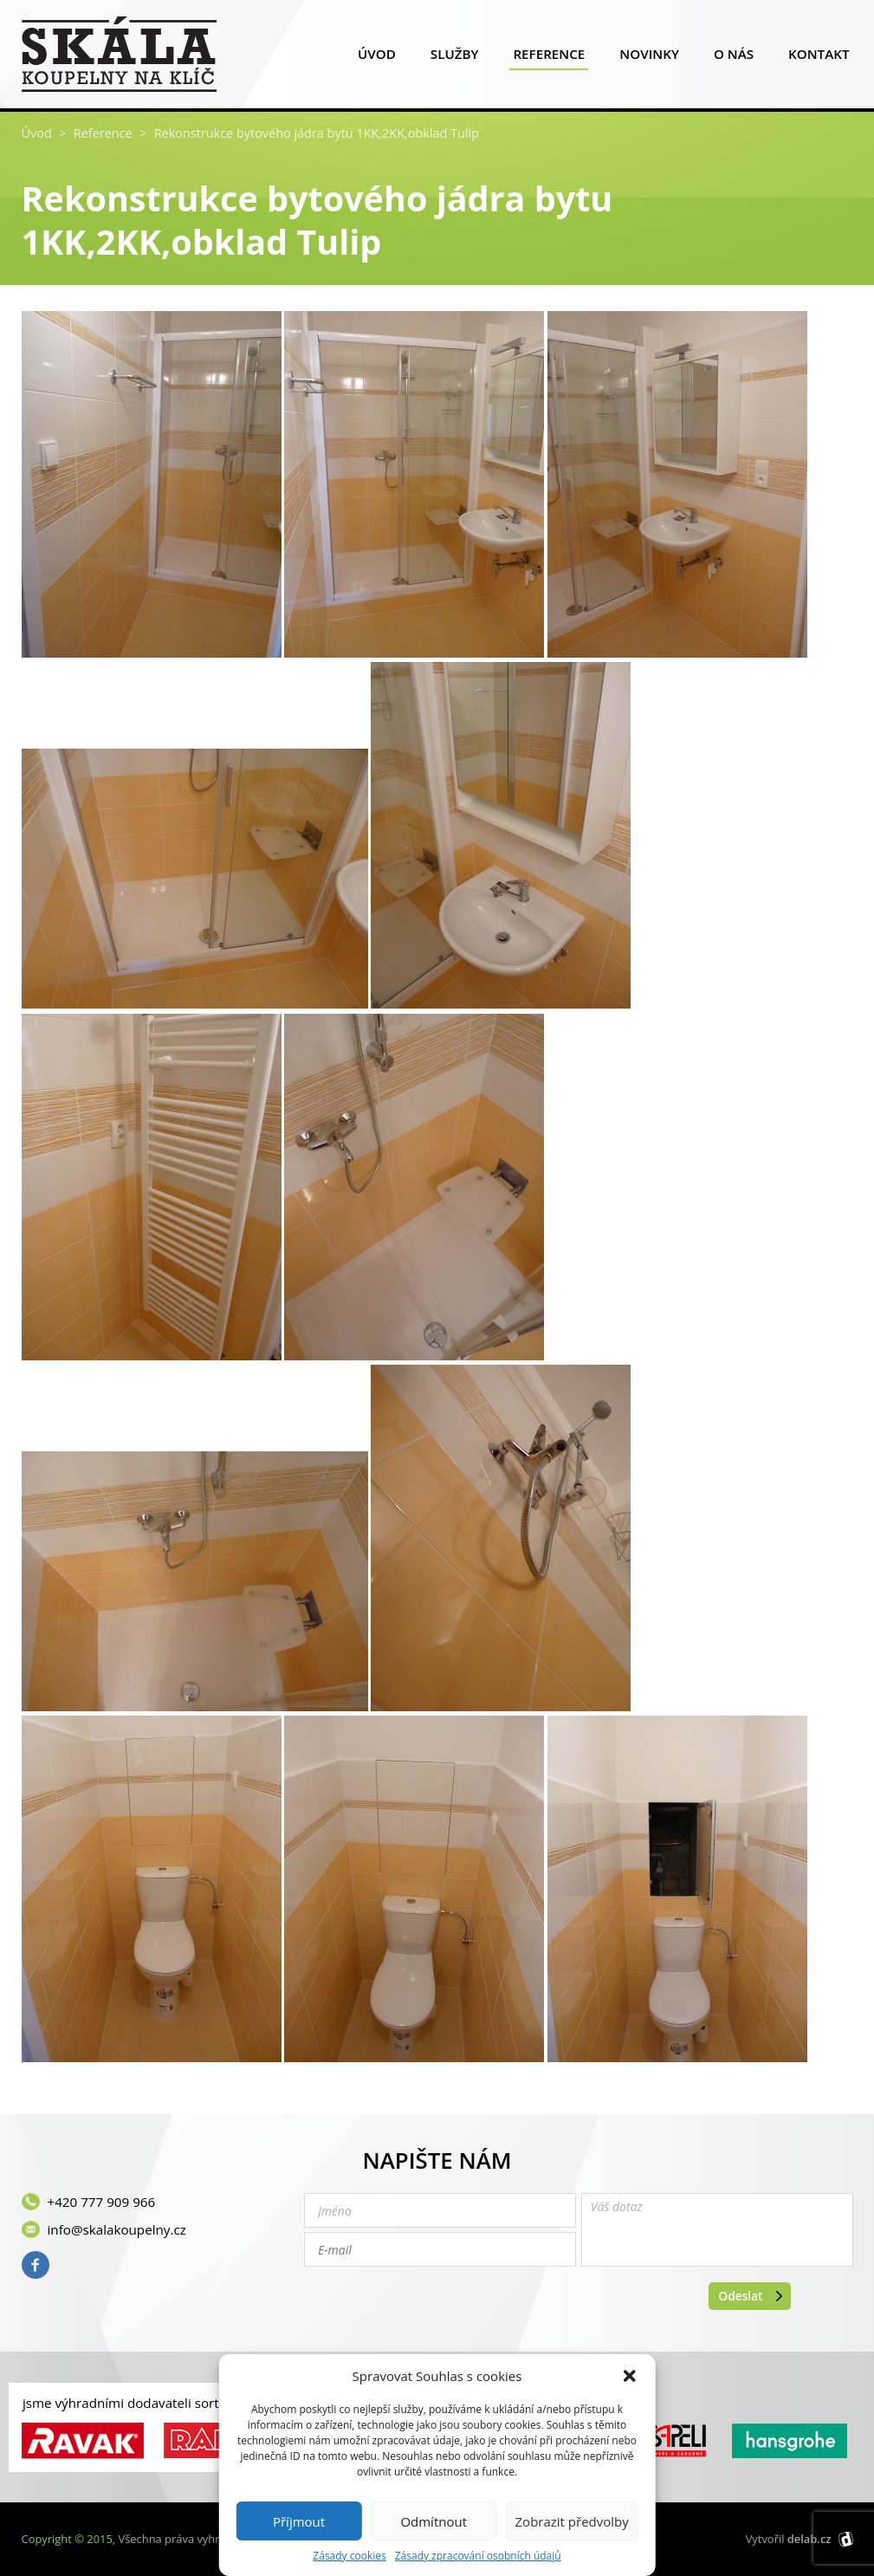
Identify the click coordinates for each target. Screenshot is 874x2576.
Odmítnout (433, 2521)
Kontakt (818, 57)
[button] (629, 2376)
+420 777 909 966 (102, 2201)
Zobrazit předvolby (572, 2521)
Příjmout (299, 2521)
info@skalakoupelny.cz (117, 2229)
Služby (454, 57)
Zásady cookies (349, 2556)
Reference (548, 57)
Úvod (376, 57)
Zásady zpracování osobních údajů (478, 2556)
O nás (733, 57)
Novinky (649, 57)
